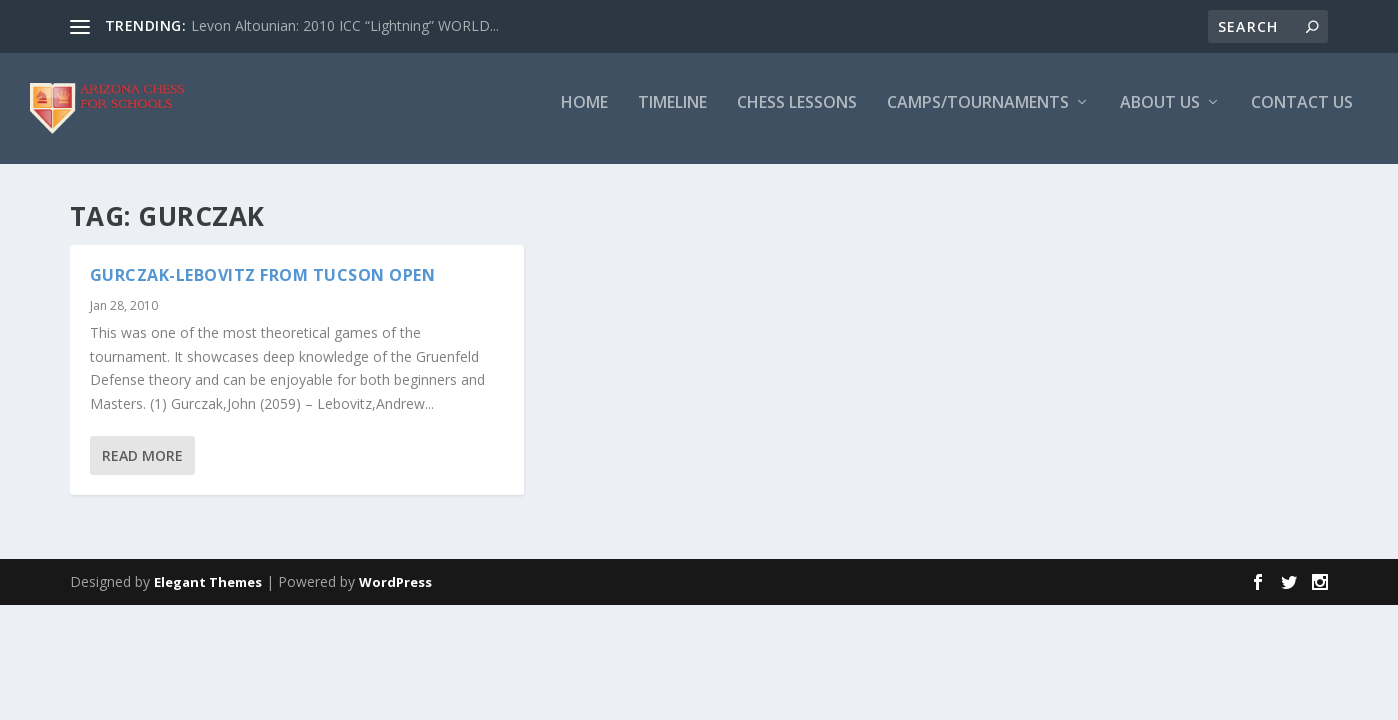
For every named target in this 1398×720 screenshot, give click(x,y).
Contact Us (1302, 116)
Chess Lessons (797, 116)
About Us (1160, 116)
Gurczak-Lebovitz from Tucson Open (263, 288)
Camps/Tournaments (978, 116)
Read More (142, 468)
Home (584, 116)
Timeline (672, 116)
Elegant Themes (208, 596)
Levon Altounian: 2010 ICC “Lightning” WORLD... (345, 25)
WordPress (395, 596)
